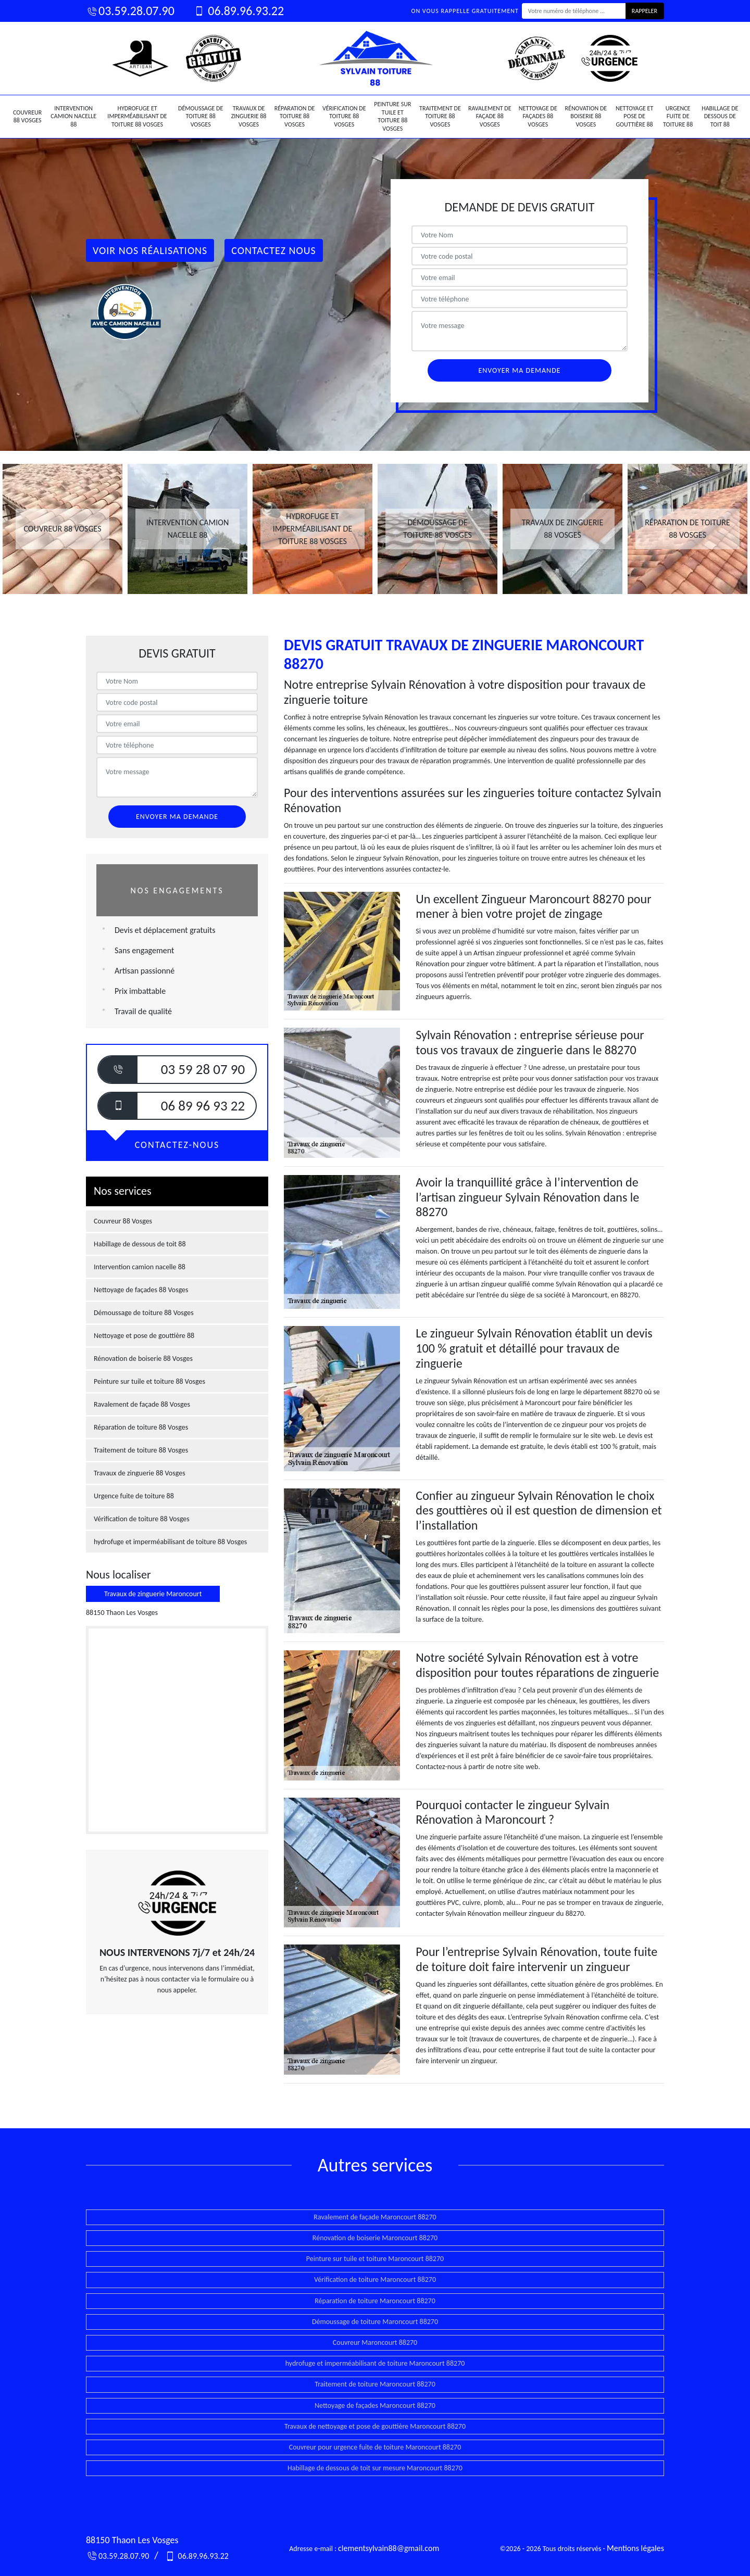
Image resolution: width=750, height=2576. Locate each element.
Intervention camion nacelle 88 (73, 116)
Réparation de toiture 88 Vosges (294, 116)
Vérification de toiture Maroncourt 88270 (375, 2279)
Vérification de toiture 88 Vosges (344, 116)
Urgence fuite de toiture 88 (678, 116)
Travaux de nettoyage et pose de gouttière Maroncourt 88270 (375, 2426)
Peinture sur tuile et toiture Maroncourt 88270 (375, 2258)
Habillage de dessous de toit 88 (720, 116)
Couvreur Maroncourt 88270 (375, 2342)
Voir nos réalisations (150, 250)
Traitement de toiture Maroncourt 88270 (375, 2384)
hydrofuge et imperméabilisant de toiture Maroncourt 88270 (375, 2363)
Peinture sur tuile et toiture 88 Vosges (392, 116)
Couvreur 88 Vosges (27, 116)
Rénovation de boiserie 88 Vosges (586, 116)
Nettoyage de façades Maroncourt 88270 (375, 2405)
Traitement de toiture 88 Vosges (440, 116)
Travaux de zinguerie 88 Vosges (249, 116)
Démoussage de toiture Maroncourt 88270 (375, 2321)
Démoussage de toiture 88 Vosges (200, 116)
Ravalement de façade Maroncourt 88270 (375, 2217)
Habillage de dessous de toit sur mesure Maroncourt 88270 (375, 2468)
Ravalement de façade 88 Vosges (489, 116)
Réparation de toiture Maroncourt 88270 (375, 2300)
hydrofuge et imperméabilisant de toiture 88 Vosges (137, 116)
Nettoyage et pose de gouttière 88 (634, 116)
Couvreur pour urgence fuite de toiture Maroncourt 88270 (375, 2447)
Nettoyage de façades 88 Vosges (538, 116)
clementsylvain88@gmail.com (388, 2548)
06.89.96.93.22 (238, 10)
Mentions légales (635, 2548)
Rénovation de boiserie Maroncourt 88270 (375, 2237)
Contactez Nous (273, 250)
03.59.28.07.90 (130, 10)
